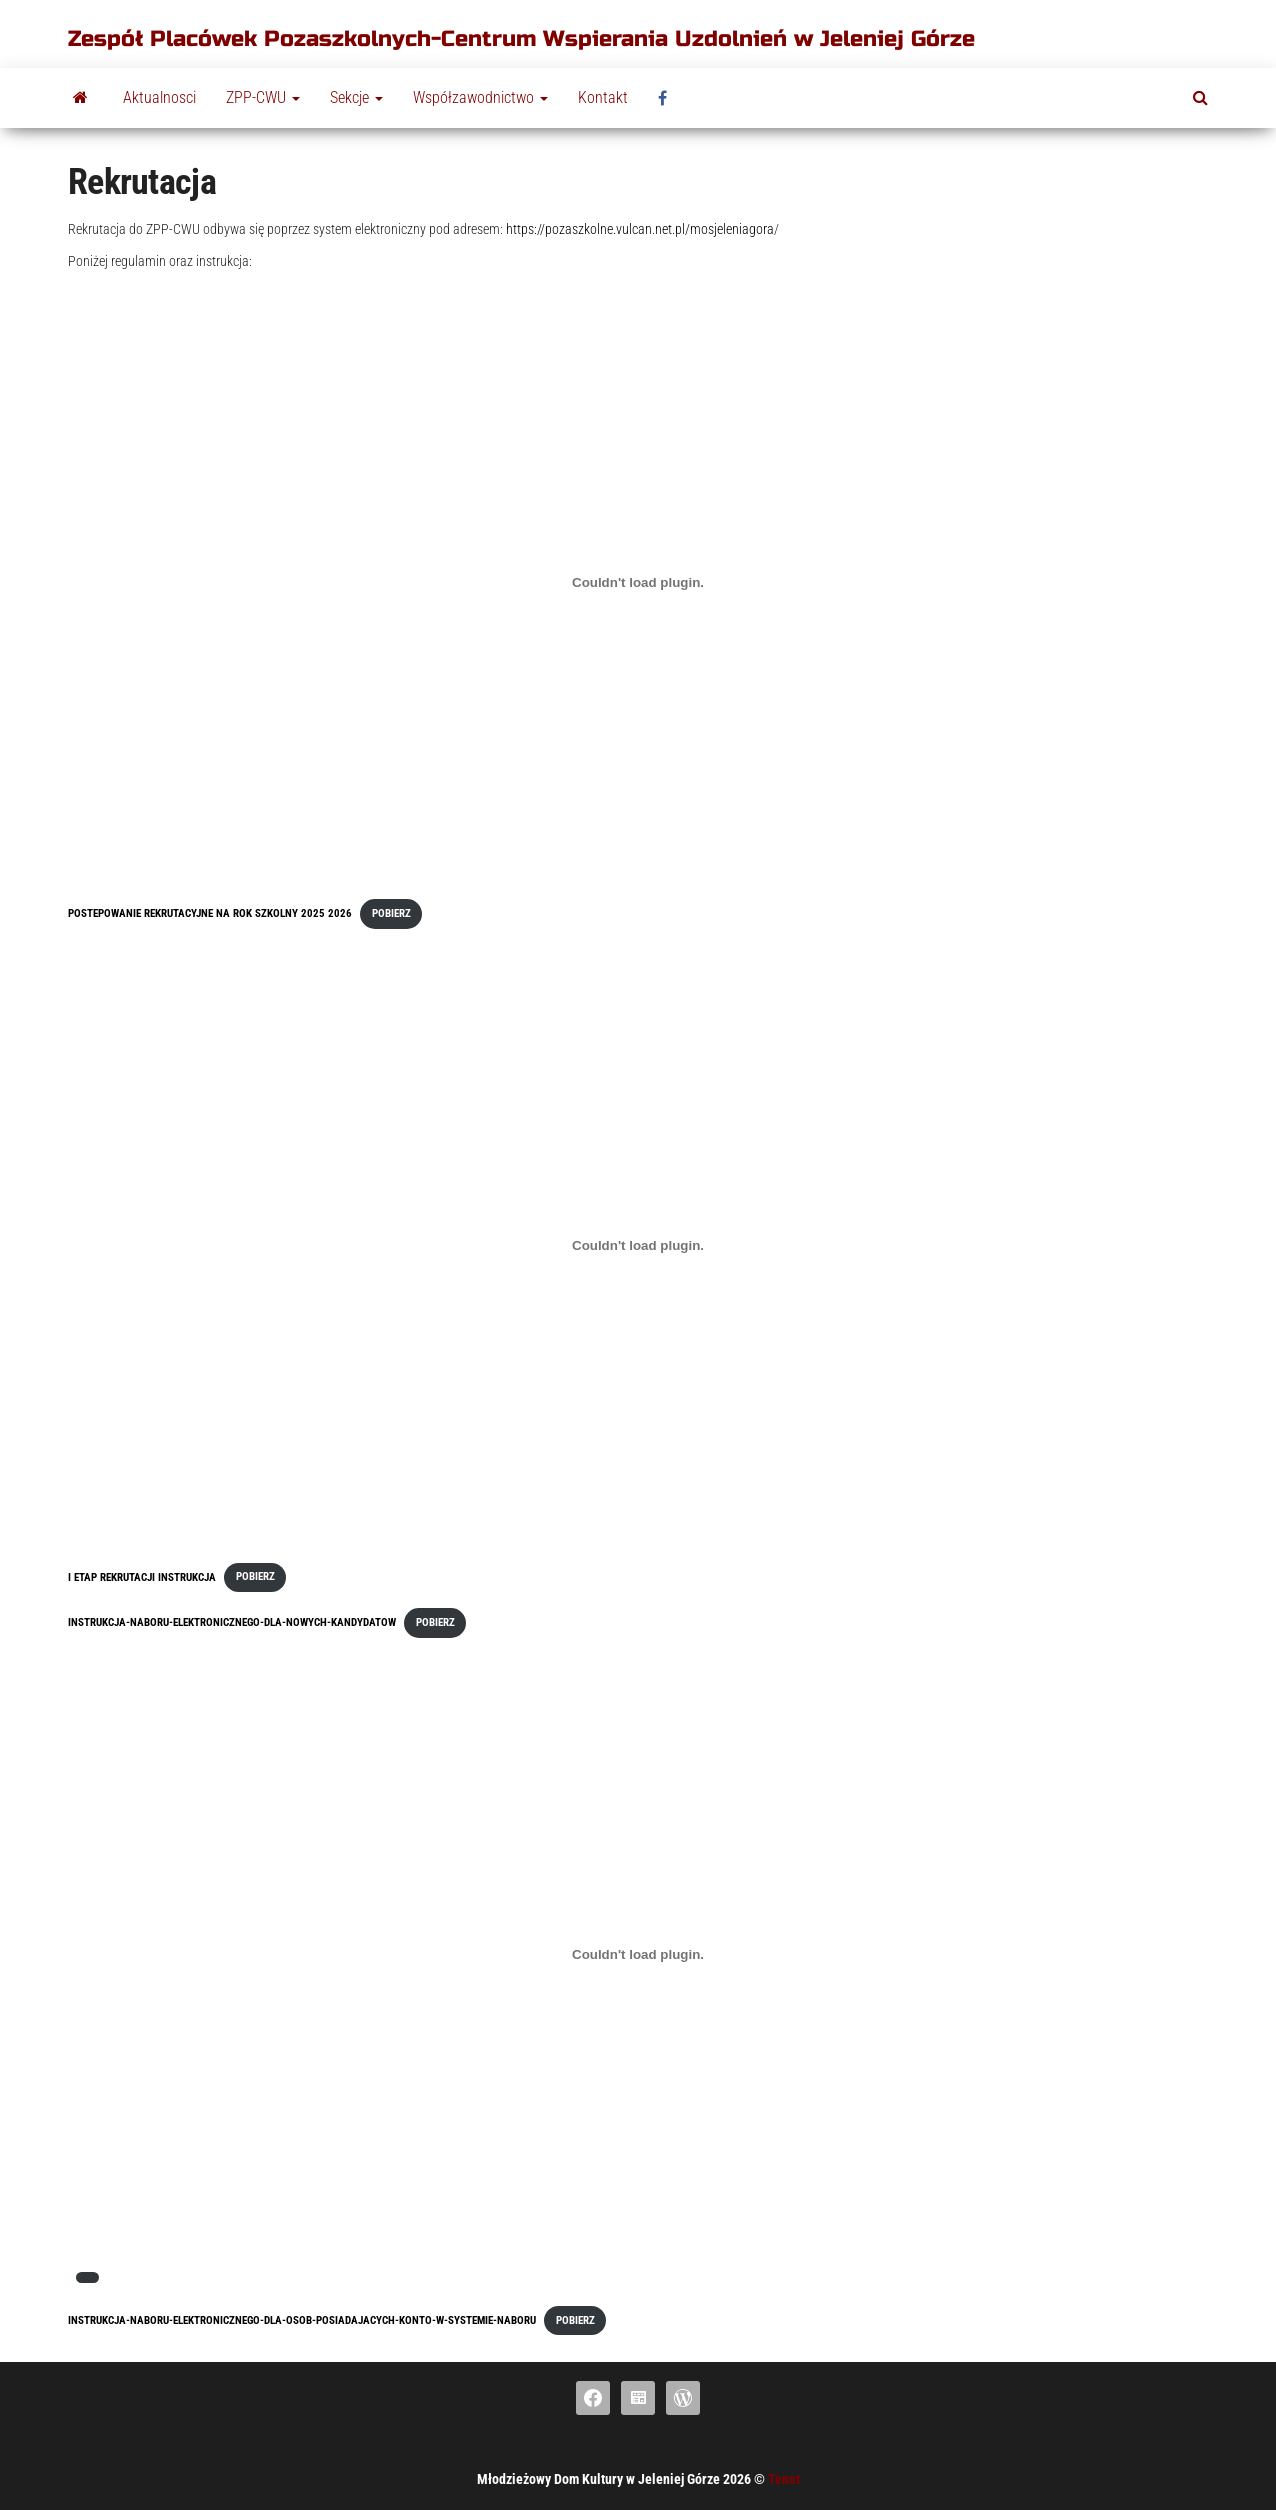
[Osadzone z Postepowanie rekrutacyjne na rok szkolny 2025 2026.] (638, 582)
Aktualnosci (159, 97)
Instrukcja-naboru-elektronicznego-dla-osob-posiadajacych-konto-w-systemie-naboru (302, 2320)
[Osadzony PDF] (638, 1954)
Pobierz (391, 913)
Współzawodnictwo (480, 97)
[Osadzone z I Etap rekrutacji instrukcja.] (638, 1245)
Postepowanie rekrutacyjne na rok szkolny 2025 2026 (210, 913)
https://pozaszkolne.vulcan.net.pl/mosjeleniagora (640, 229)
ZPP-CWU (263, 97)
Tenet (784, 2479)
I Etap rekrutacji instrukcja (142, 1576)
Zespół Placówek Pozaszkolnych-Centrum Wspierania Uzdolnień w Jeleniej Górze (521, 39)
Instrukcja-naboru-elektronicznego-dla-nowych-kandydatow (232, 1622)
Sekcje (356, 97)
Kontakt (603, 97)
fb (668, 98)
